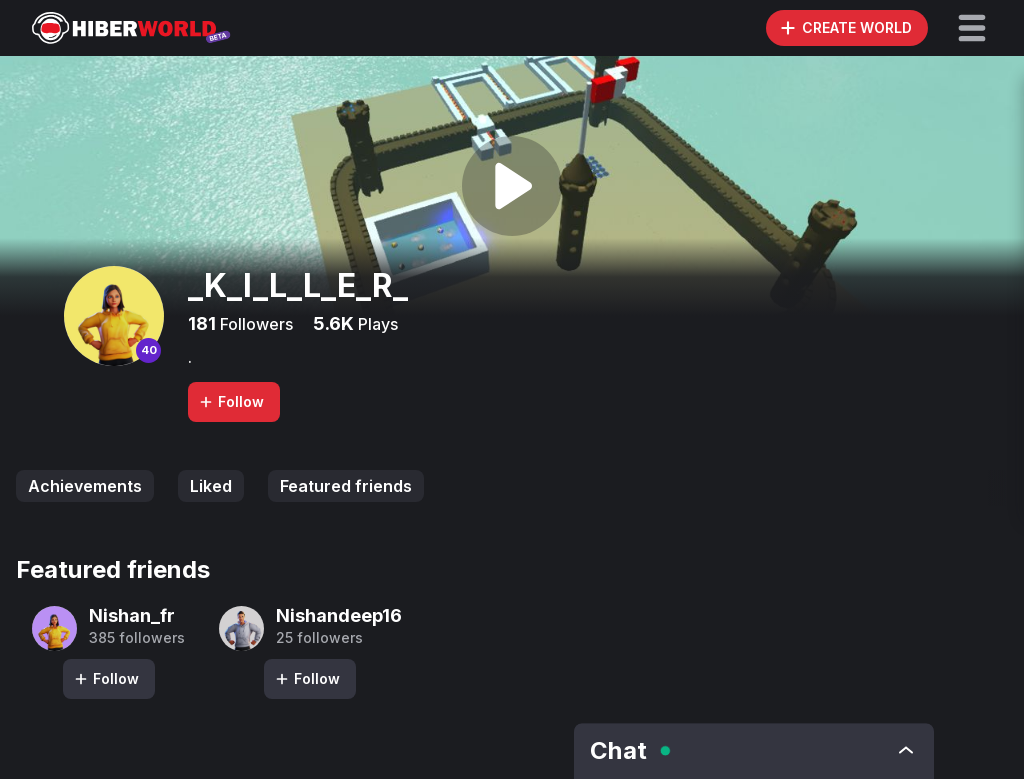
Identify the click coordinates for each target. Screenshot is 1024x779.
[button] (972, 28)
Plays (376, 324)
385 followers (137, 638)
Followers (254, 324)
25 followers (319, 638)
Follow (231, 401)
